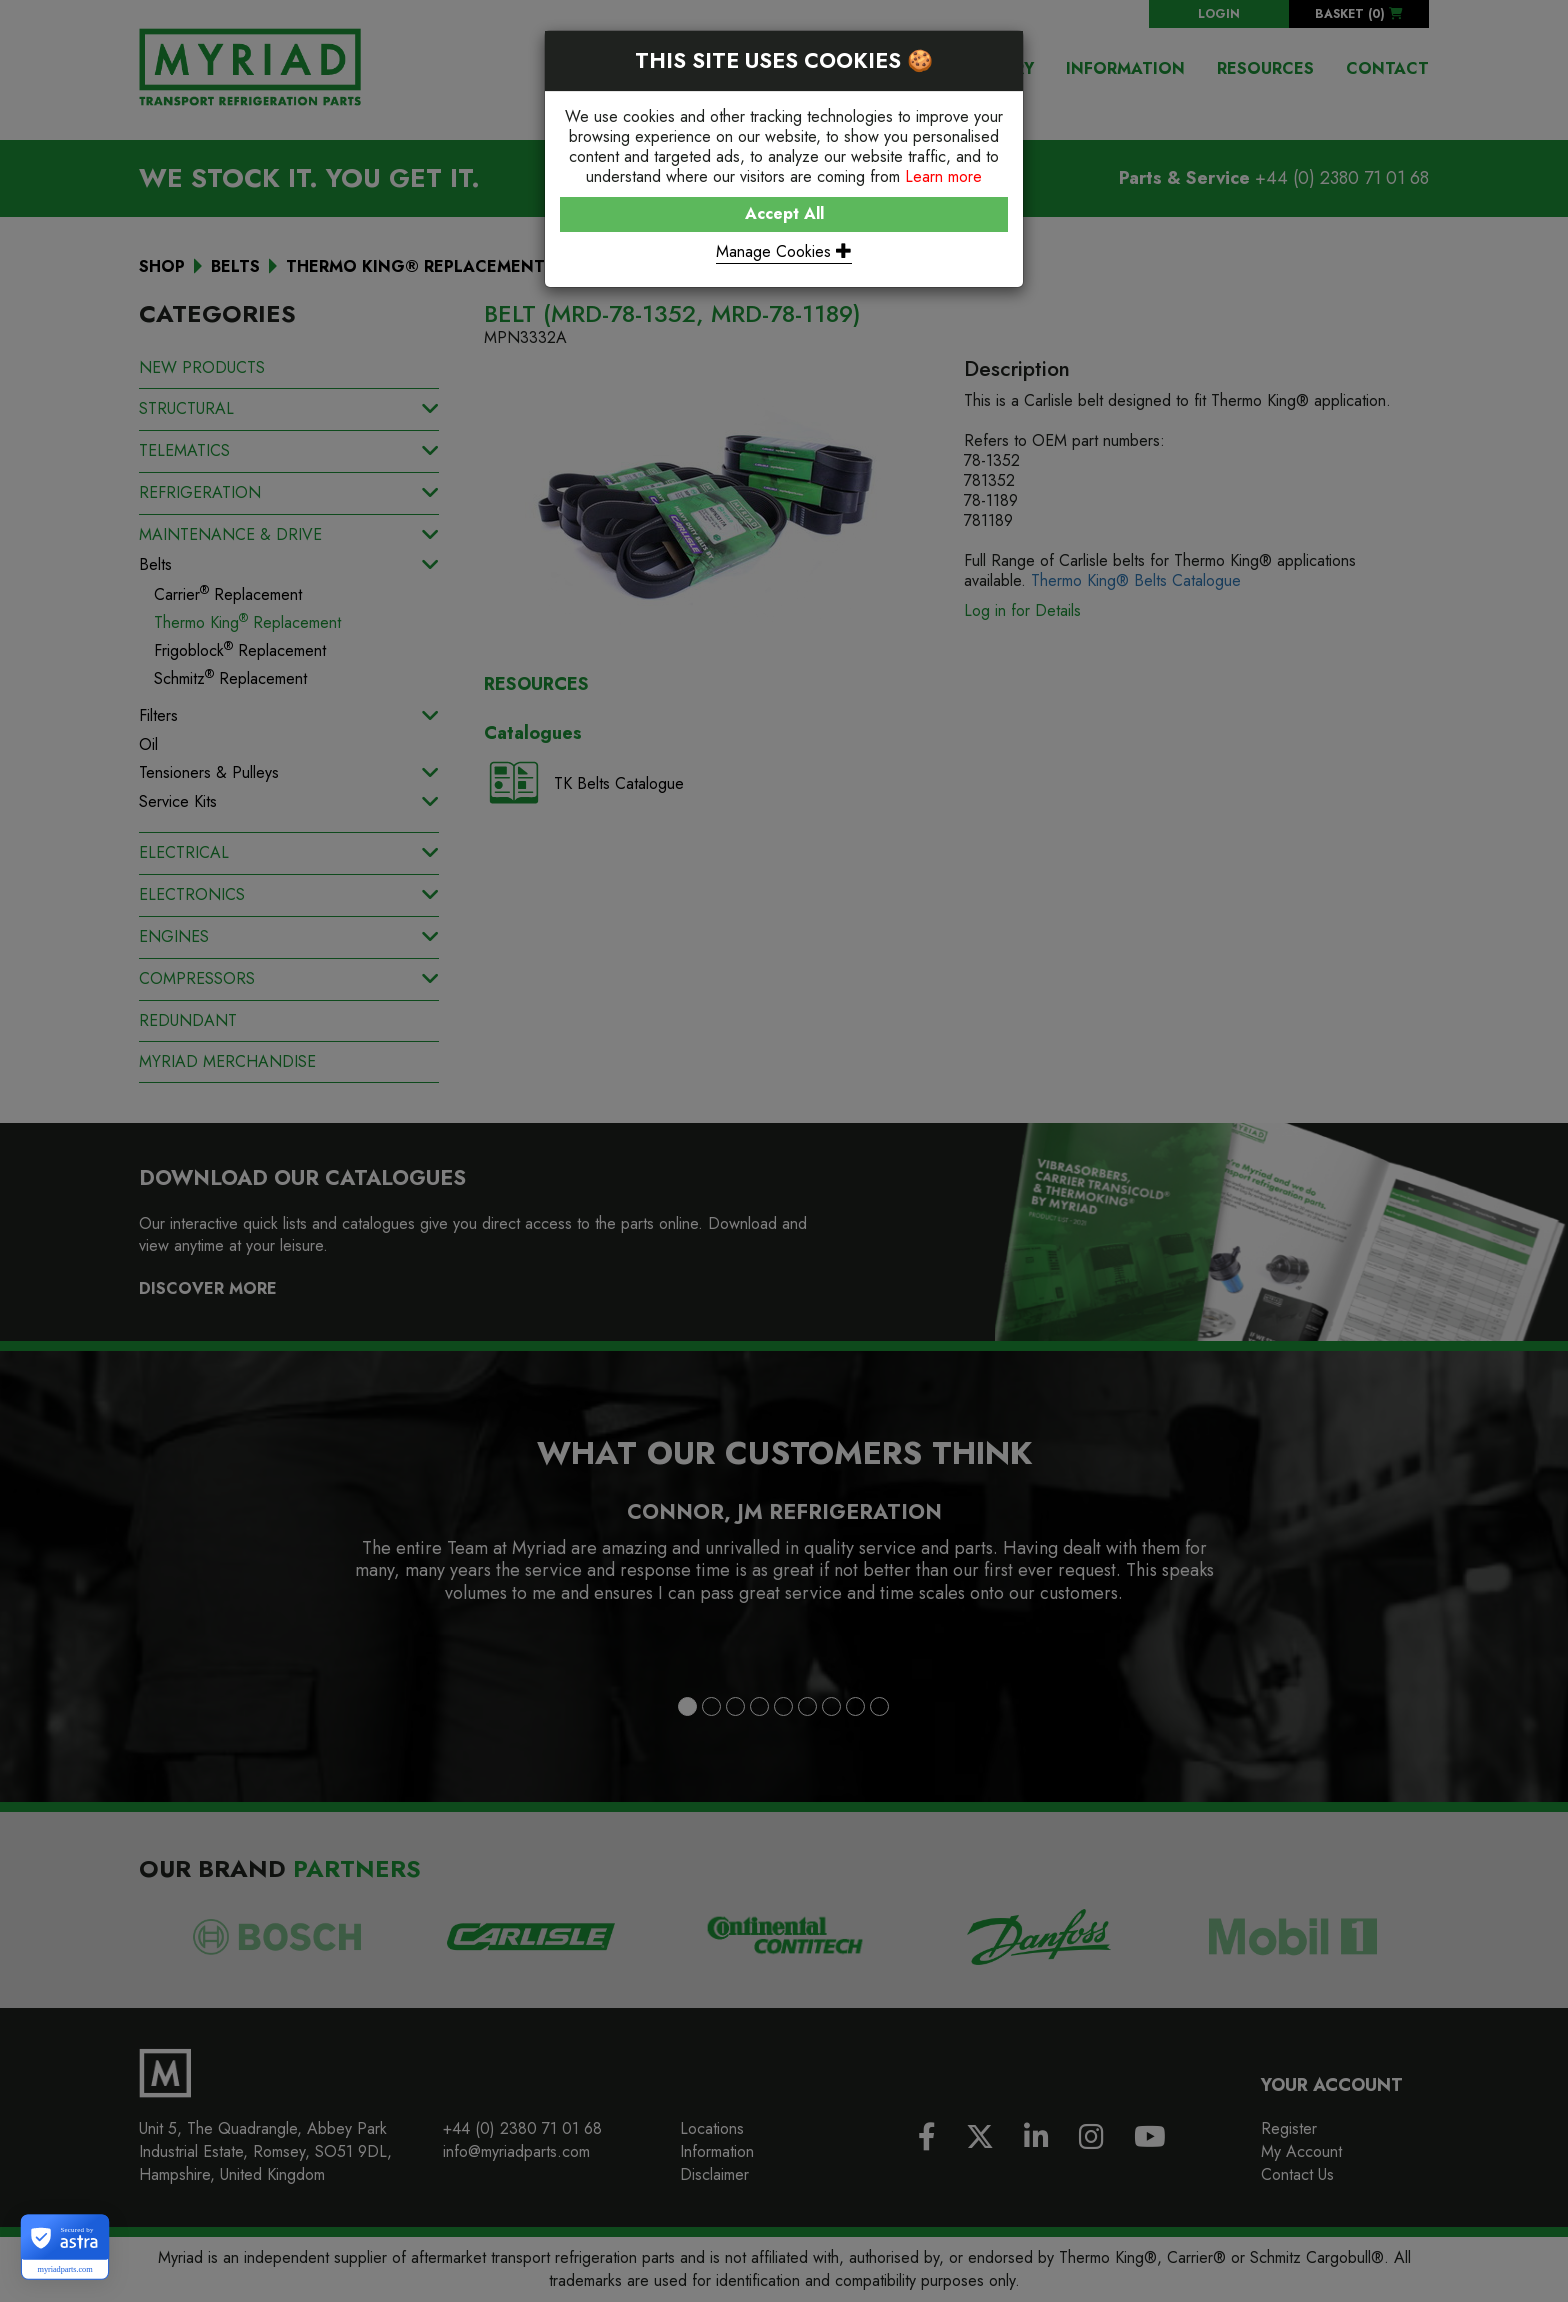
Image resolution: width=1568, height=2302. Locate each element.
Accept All (784, 213)
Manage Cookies (784, 251)
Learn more (943, 176)
